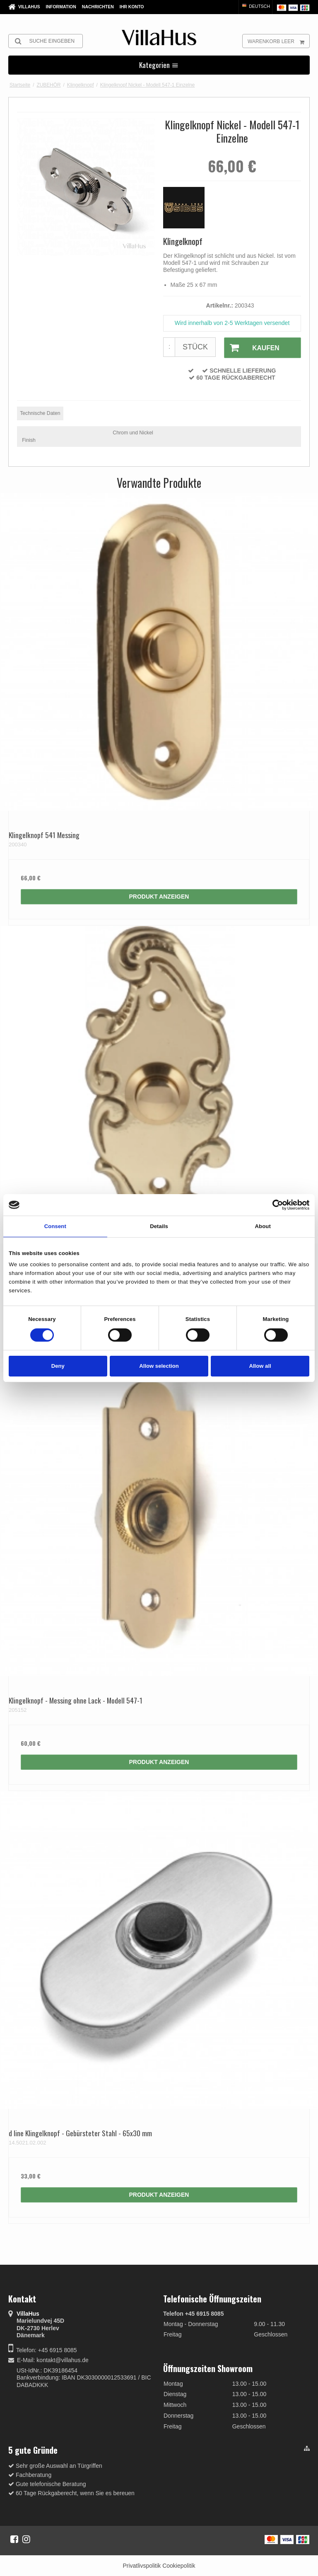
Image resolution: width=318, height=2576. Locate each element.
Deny (58, 1366)
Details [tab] (159, 1226)
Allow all (260, 1366)
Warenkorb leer (278, 41)
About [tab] (263, 1226)
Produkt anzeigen (159, 895)
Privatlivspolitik (142, 2564)
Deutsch (255, 6)
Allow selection (158, 1366)
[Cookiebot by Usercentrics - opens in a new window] (273, 1205)
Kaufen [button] (250, 347)
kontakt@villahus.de (62, 2359)
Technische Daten (40, 412)
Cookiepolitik (178, 2564)
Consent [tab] (55, 1226)
